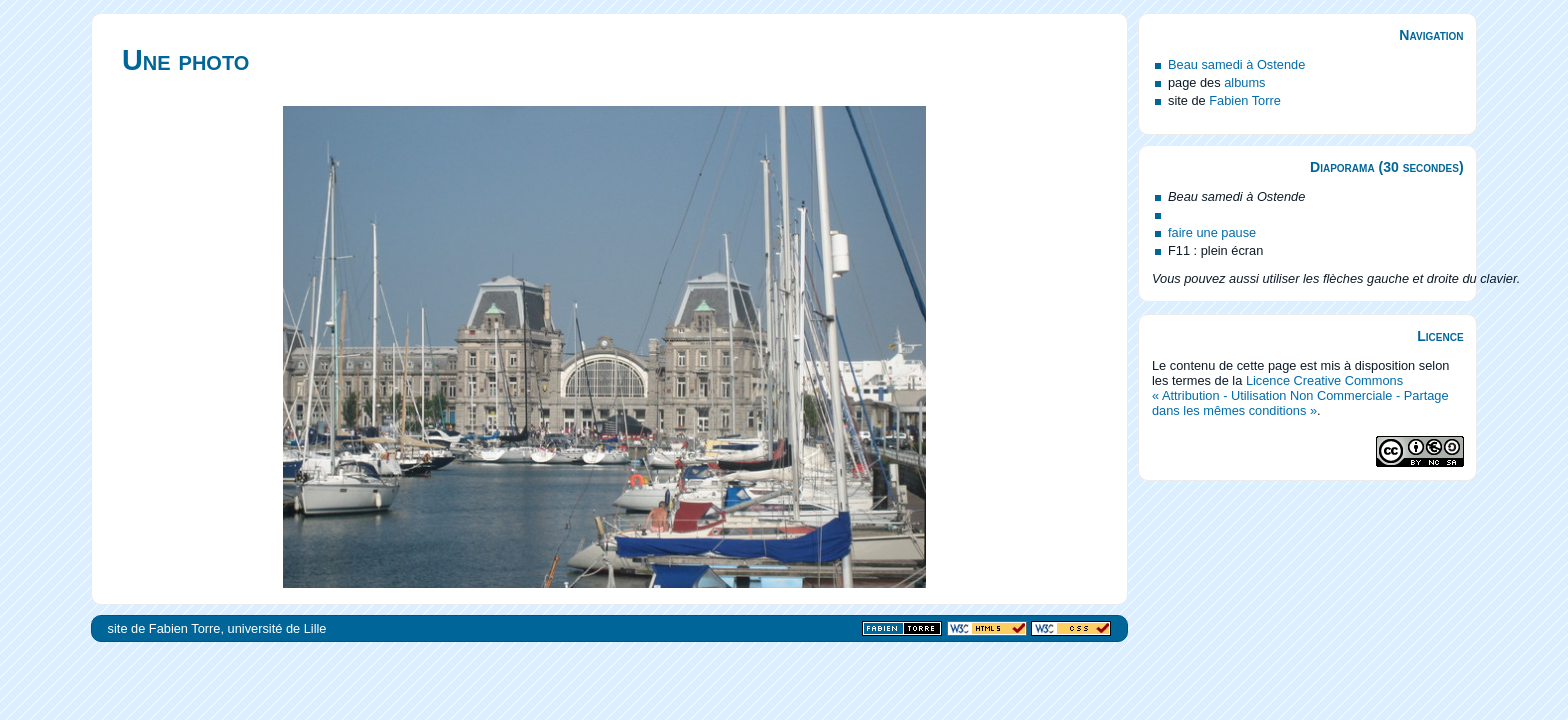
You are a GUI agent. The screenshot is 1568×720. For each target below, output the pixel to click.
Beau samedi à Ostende (1236, 64)
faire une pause (1212, 232)
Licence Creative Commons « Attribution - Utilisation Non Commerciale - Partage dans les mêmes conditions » (1300, 395)
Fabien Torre (1245, 100)
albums (1244, 82)
